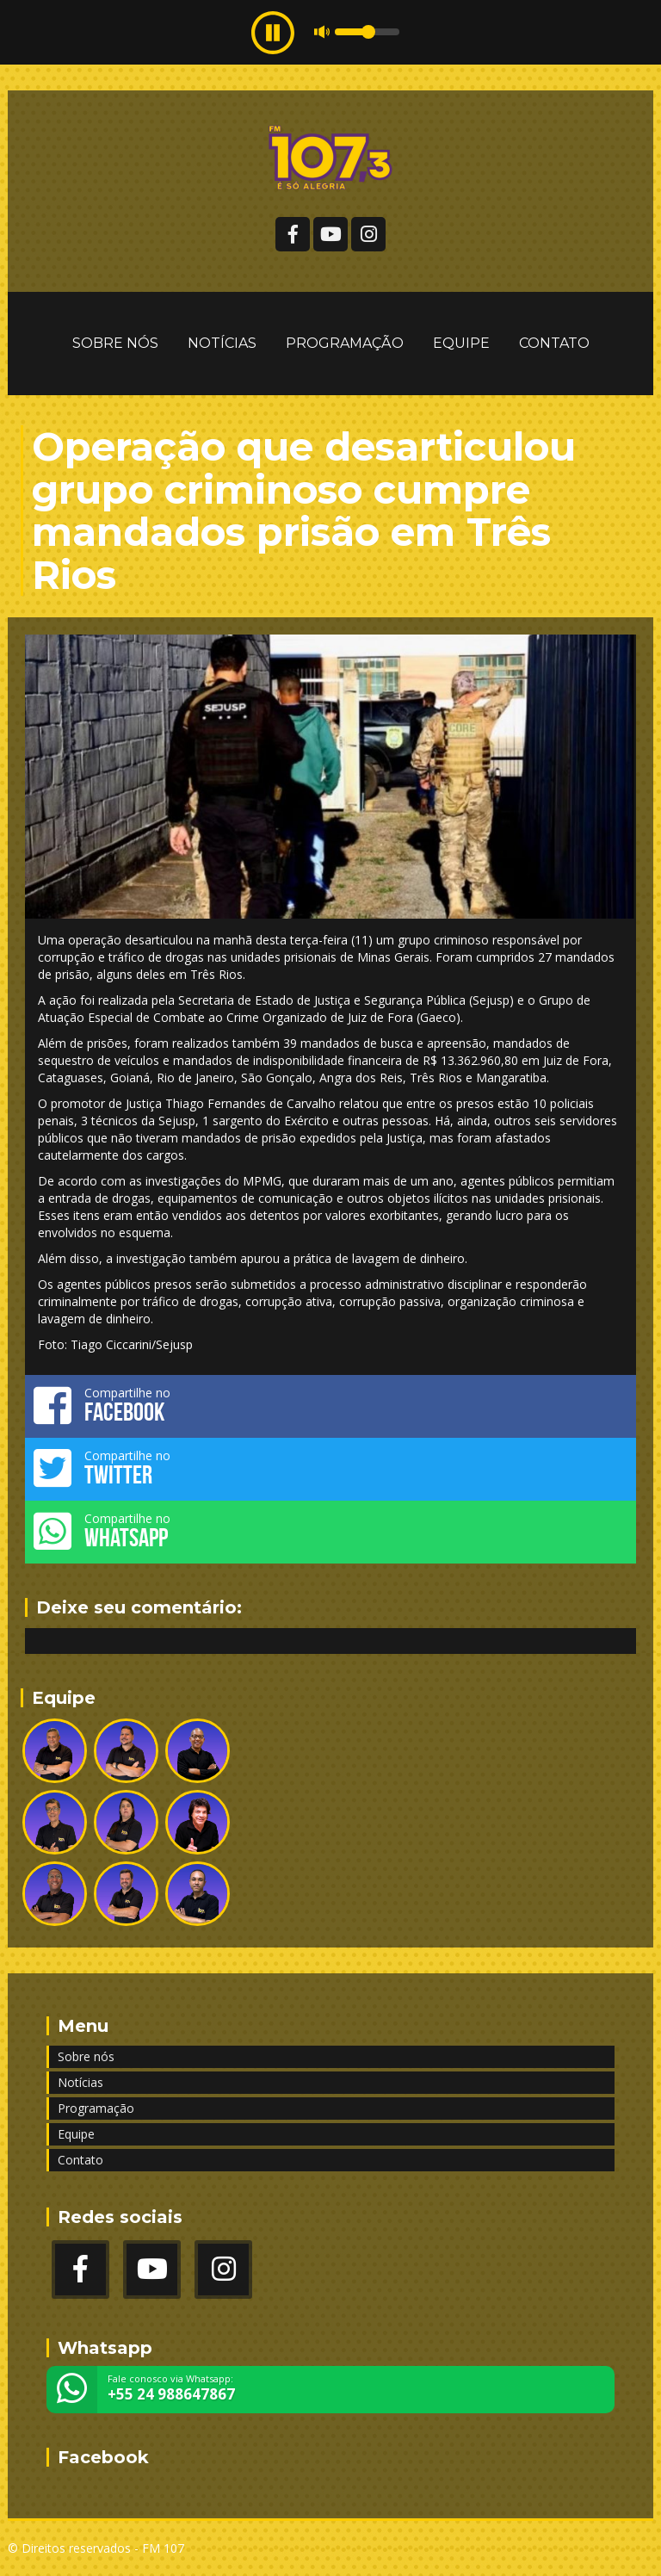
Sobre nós (115, 343)
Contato (554, 343)
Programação (345, 343)
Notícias (222, 343)
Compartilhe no (330, 1405)
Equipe (461, 343)
